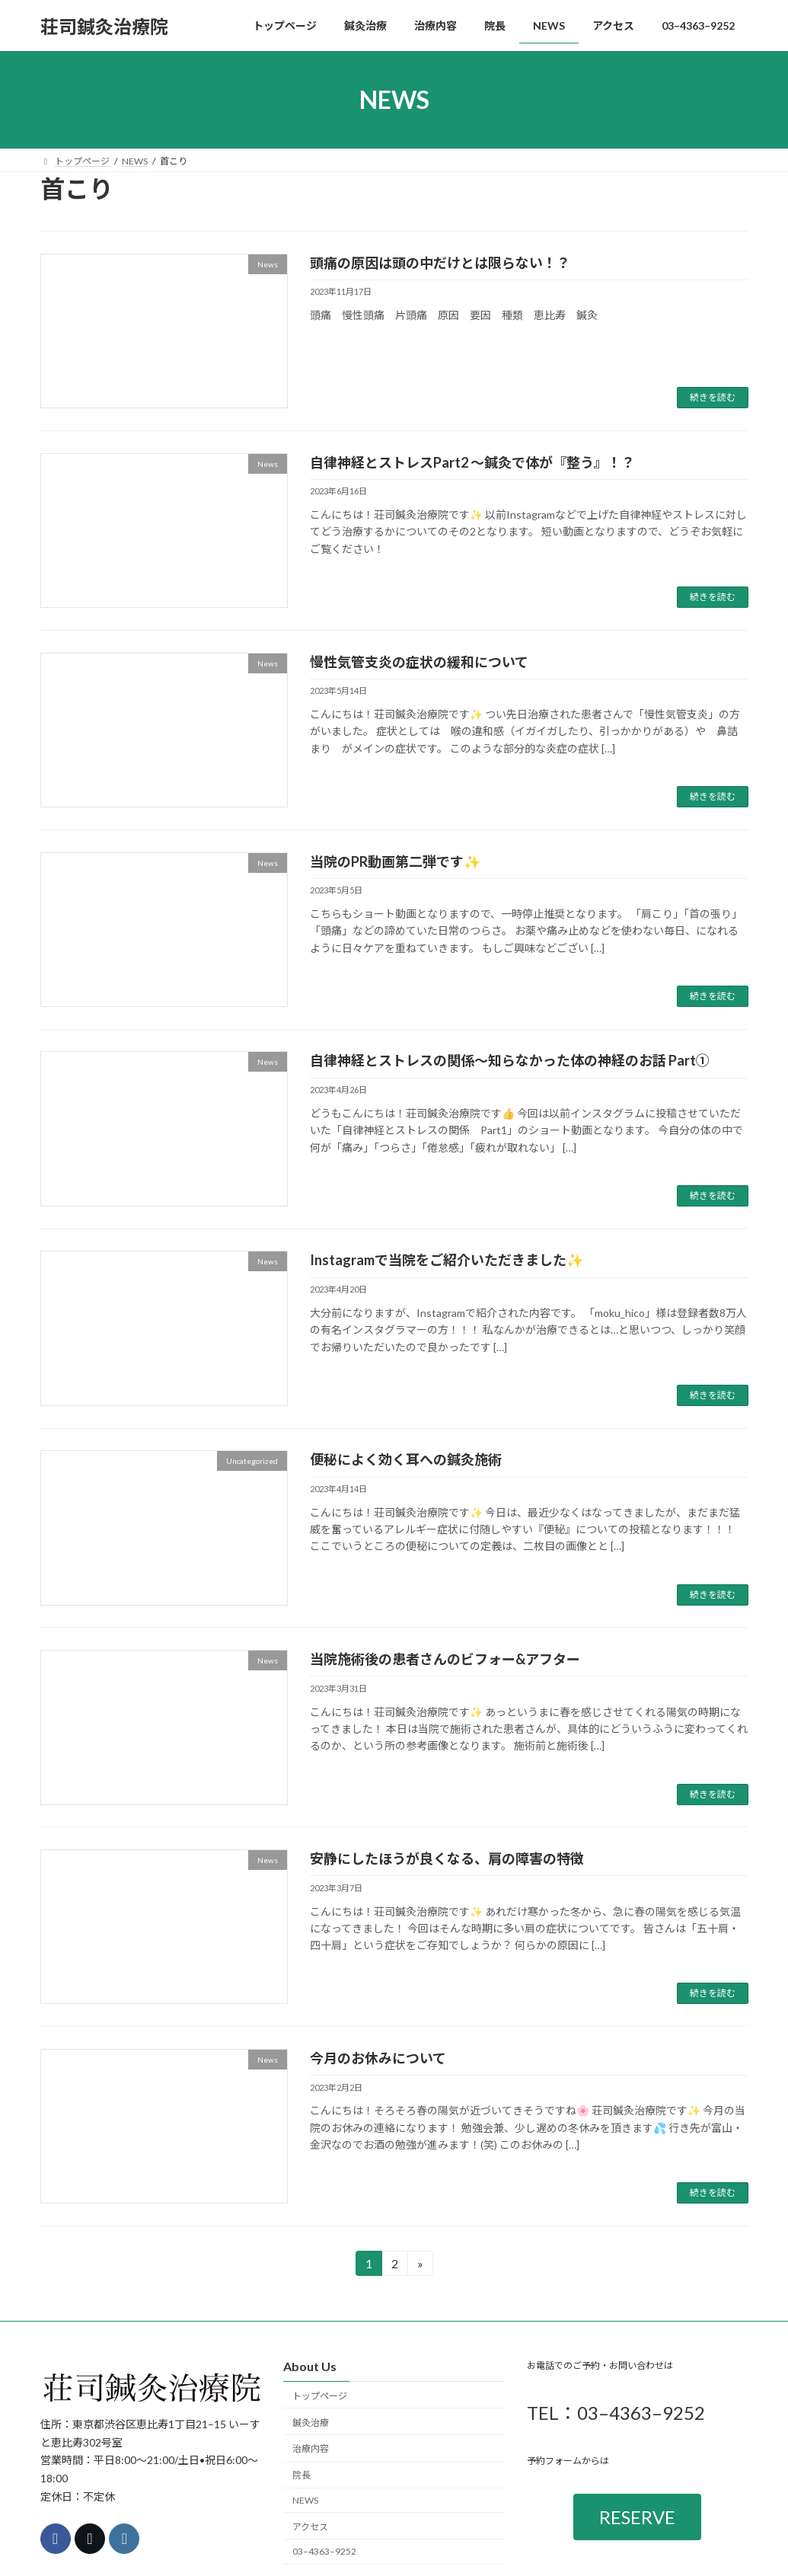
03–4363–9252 (324, 2552)
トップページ (319, 2396)
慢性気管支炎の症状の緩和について (419, 662)
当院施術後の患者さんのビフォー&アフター (445, 1659)
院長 (301, 2475)
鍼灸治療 (310, 2422)
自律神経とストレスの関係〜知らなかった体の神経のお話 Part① (510, 1060)
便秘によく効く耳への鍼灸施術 (406, 1459)
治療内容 (310, 2449)
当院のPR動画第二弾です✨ (395, 861)
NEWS (305, 2500)
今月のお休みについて (378, 2058)
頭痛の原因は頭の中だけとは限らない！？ (440, 262)
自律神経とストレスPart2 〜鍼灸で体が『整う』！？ (472, 462)
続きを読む (712, 397)
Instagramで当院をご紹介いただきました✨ (446, 1259)
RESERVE (637, 2517)
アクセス (310, 2527)
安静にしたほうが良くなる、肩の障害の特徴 (447, 1858)
